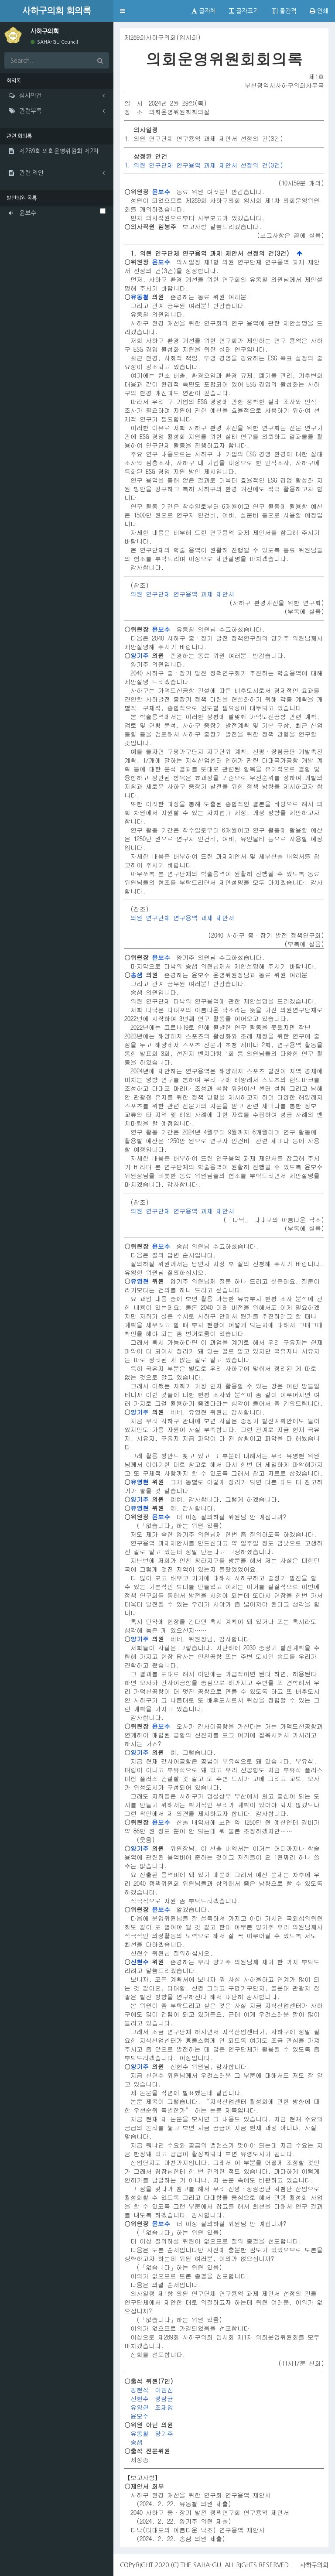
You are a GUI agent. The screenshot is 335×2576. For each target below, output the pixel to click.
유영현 (139, 1281)
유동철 (139, 296)
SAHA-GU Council (54, 42)
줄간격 (284, 11)
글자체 (203, 11)
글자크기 (244, 11)
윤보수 (161, 191)
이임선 (164, 2389)
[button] (122, 11)
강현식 (139, 2389)
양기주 (139, 655)
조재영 (164, 2407)
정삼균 (164, 2398)
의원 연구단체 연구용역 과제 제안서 (182, 593)
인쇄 (319, 11)
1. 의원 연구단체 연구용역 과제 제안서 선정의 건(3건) (203, 165)
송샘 (136, 974)
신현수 (139, 1961)
